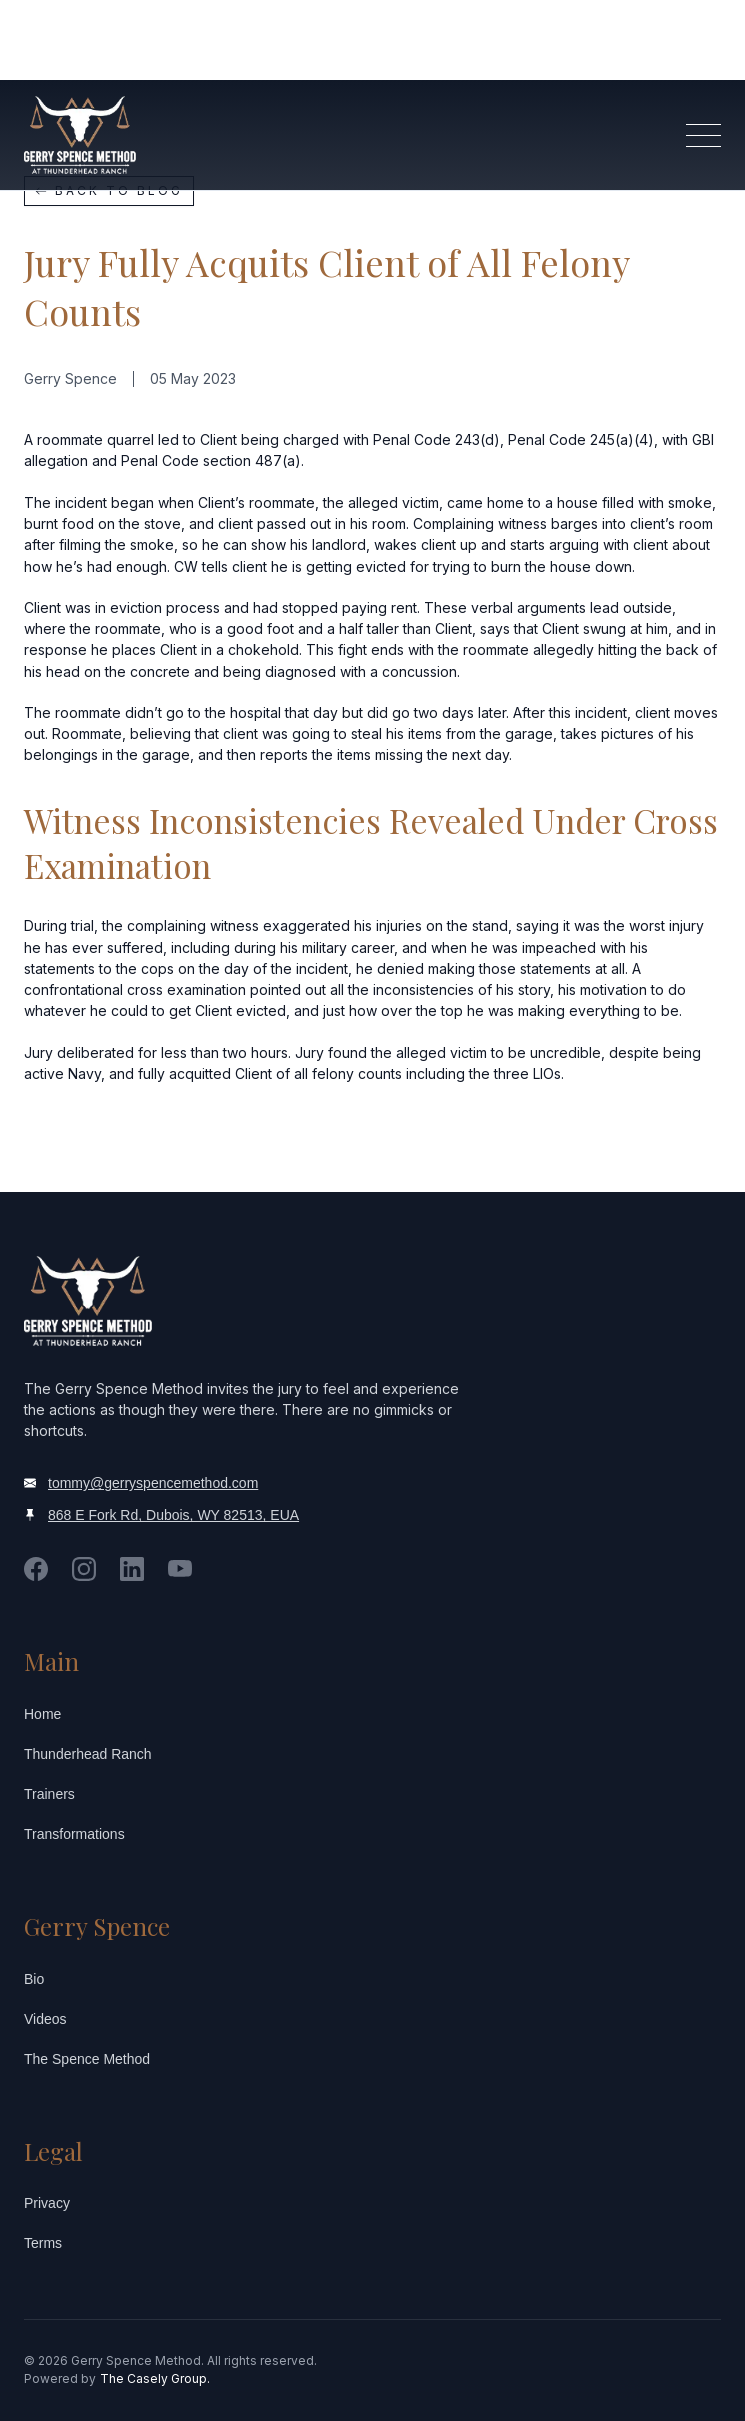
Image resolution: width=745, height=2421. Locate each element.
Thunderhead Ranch (88, 1754)
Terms (43, 2243)
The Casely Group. (155, 2378)
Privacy (47, 2203)
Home (42, 1714)
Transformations (74, 1834)
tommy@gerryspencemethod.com (153, 1483)
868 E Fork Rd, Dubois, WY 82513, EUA (173, 1515)
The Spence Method (87, 2059)
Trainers (49, 1794)
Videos (45, 2019)
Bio (34, 1979)
